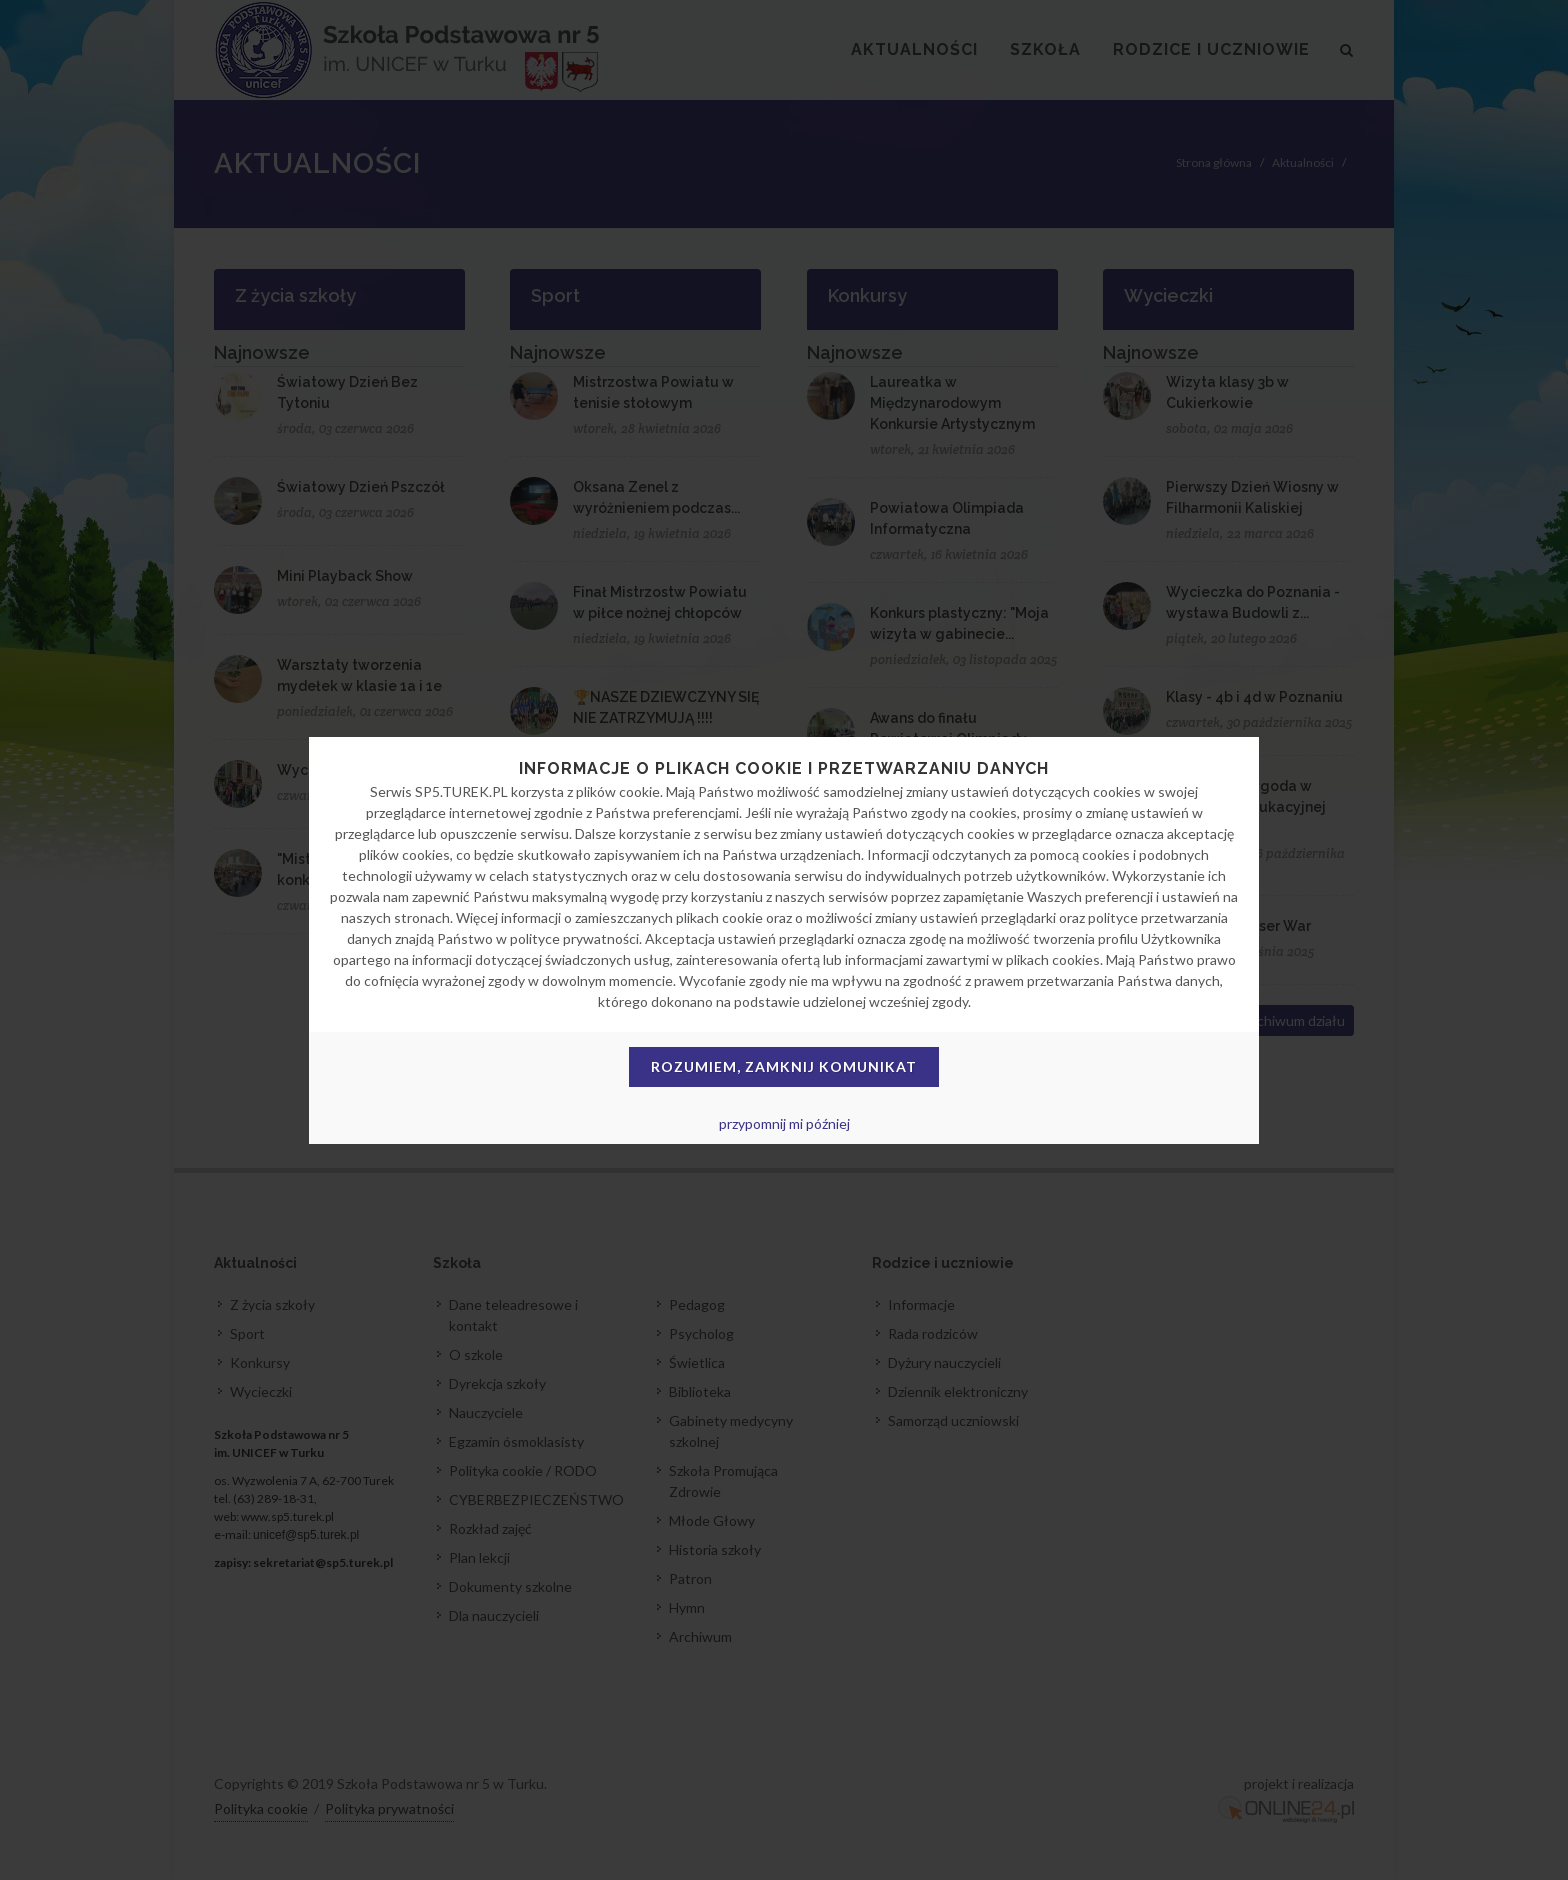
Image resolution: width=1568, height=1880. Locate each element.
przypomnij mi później (784, 1123)
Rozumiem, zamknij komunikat (784, 1066)
